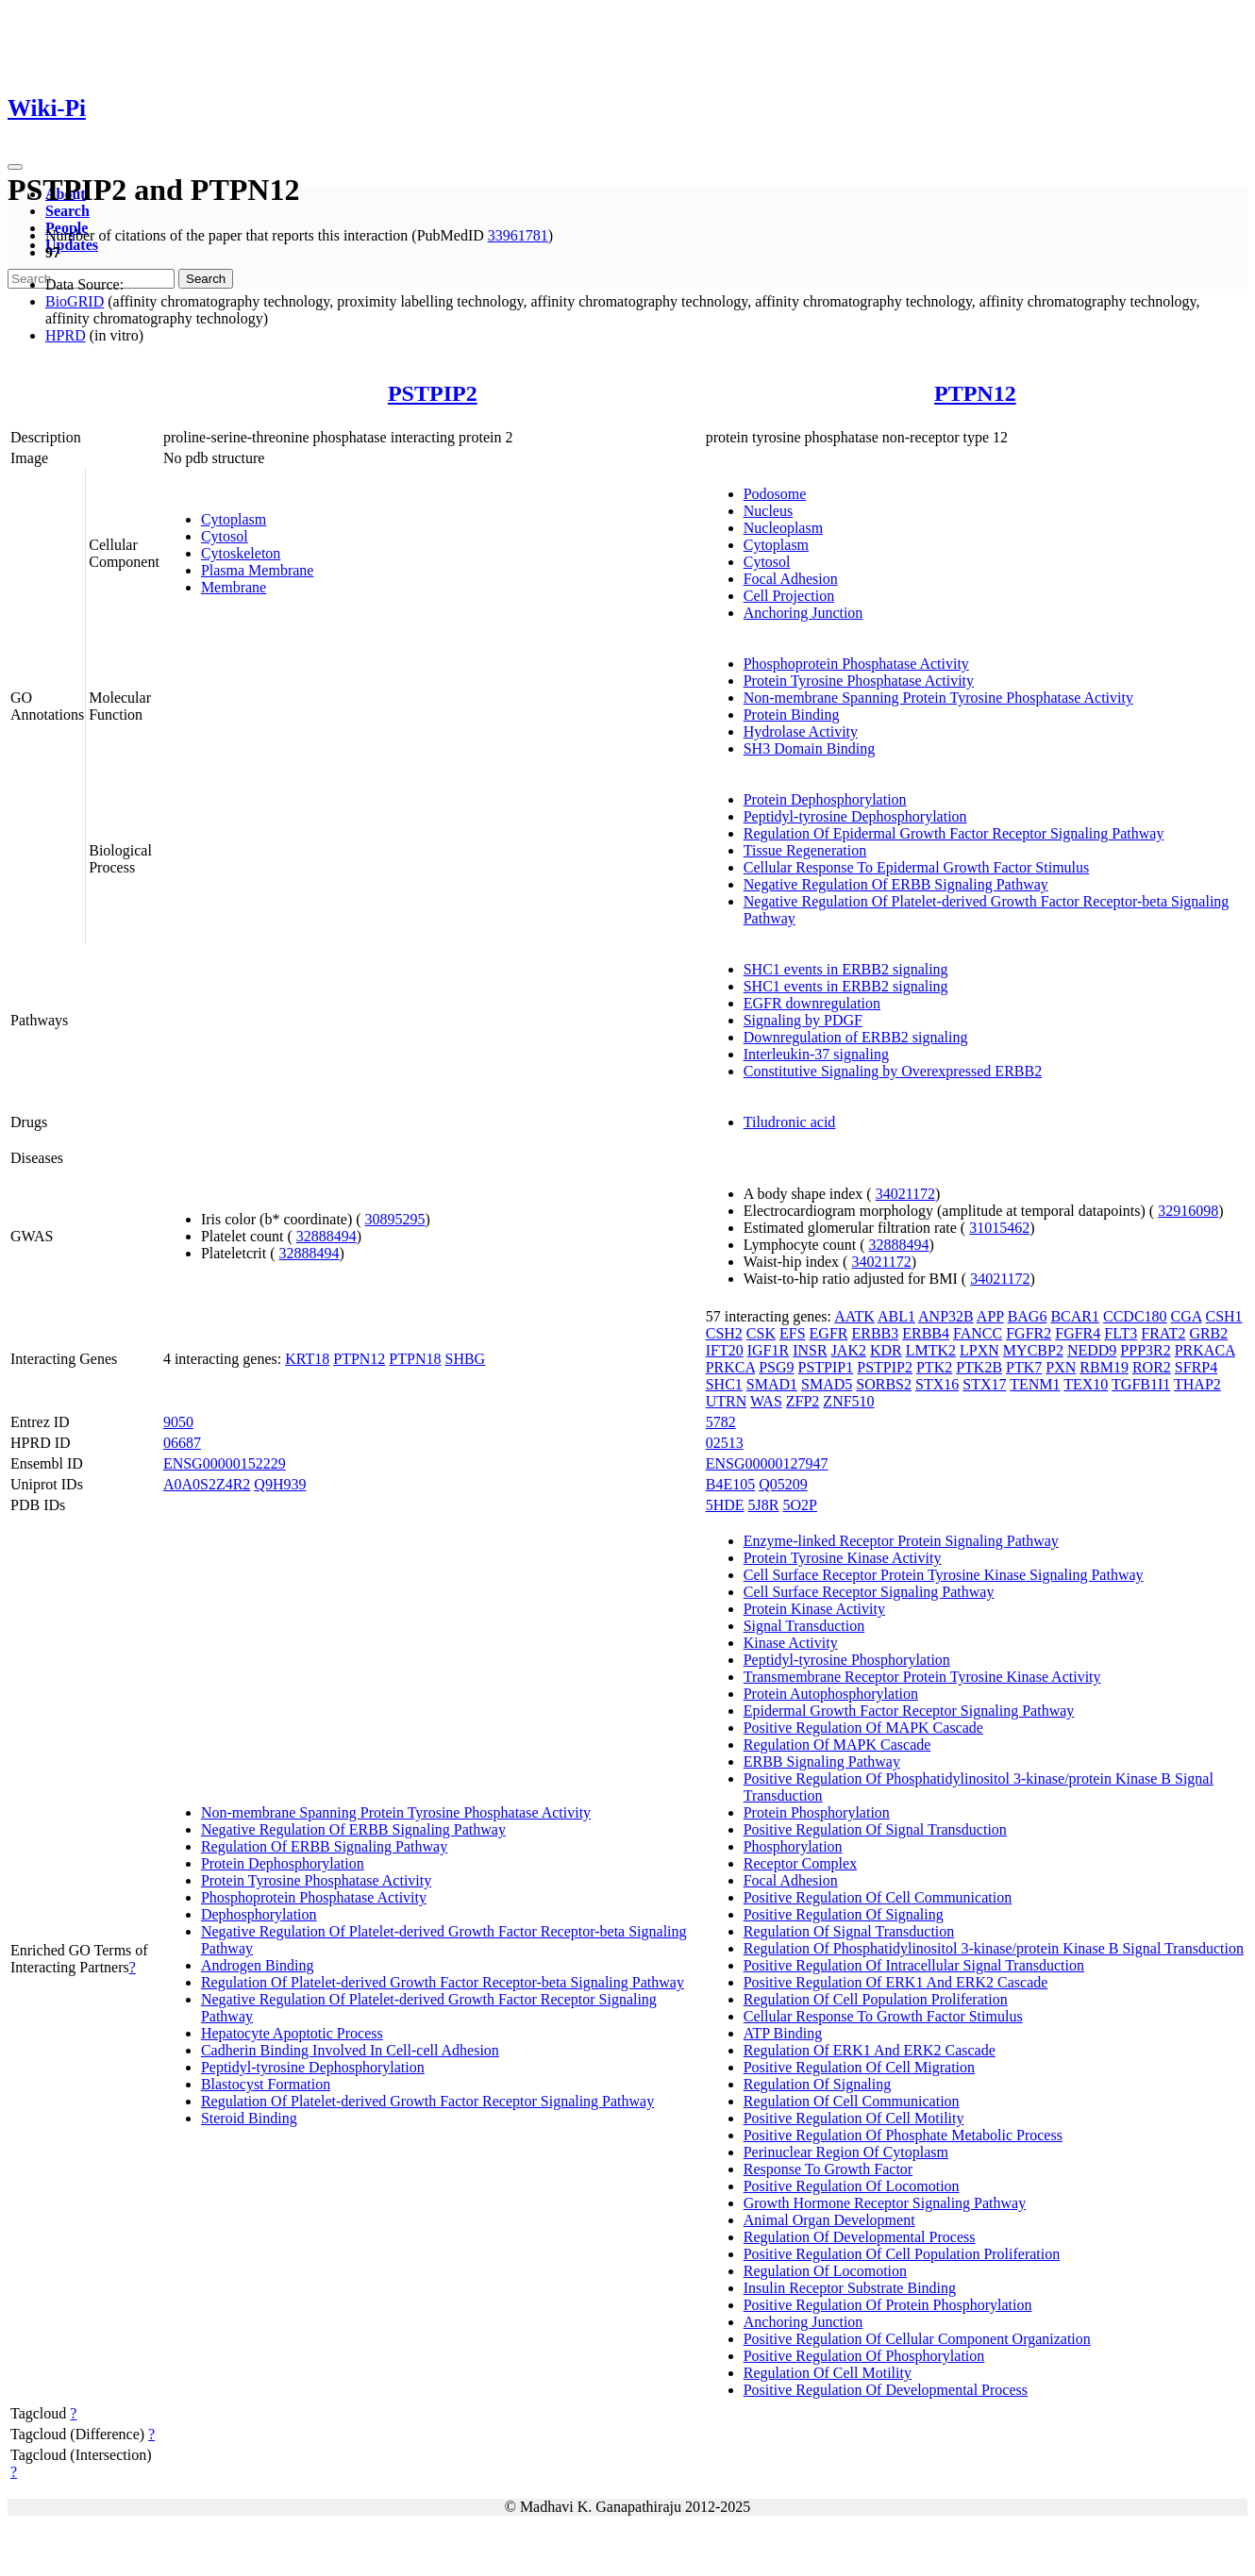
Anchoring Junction (803, 613)
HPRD (65, 335)
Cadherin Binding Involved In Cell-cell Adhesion (350, 2050)
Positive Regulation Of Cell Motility (854, 2118)
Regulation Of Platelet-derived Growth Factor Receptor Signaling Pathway (427, 2101)
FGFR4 (1077, 1333)
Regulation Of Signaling (817, 2084)
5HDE (725, 1505)
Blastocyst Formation (265, 2084)
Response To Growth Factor (828, 2169)
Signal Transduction (804, 1626)
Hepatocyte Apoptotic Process (292, 2033)
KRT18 (307, 1359)
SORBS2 (884, 1384)
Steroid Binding (249, 2118)
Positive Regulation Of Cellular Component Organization (917, 2339)
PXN (1061, 1367)
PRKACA (1205, 1350)
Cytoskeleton (240, 553)
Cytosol (224, 536)
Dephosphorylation (259, 1914)
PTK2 (934, 1367)
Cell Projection (789, 596)
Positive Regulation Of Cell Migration (859, 2067)
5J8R (763, 1505)
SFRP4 (1196, 1367)
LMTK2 (931, 1350)
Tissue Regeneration (805, 850)
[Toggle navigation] (15, 167)
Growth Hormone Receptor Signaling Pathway (885, 2203)
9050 (178, 1422)
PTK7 (1024, 1367)
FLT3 (1120, 1333)
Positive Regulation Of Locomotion (852, 2186)
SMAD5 (826, 1384)
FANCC (977, 1333)
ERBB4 (925, 1333)
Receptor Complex (800, 1863)
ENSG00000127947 (767, 1463)
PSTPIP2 (432, 393)
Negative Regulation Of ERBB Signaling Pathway (896, 884)
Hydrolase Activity (801, 731)
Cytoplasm (233, 519)
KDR (886, 1350)
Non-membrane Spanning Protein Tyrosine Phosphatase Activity (938, 698)
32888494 (326, 1236)
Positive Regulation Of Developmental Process (886, 2390)
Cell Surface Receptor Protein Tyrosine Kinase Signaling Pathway (944, 1575)
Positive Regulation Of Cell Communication (878, 1897)
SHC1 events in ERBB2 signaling (846, 969)
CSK (761, 1333)
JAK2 (848, 1350)
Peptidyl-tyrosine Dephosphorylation (855, 816)
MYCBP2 (1033, 1350)
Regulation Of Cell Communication (852, 2101)
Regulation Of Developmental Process (860, 2237)
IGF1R (768, 1350)
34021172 (905, 1194)
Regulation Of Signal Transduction (849, 1931)
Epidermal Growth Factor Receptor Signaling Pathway (909, 1711)
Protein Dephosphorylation (825, 799)
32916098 (1188, 1211)
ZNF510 (848, 1401)
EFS (792, 1333)
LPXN (979, 1350)
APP (990, 1316)
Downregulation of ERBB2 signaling (856, 1037)
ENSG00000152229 (224, 1463)
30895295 (395, 1219)
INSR (810, 1350)
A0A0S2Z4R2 (206, 1484)
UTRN (726, 1401)
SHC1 (724, 1384)
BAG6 (1027, 1316)
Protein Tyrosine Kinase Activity (843, 1558)
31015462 (999, 1228)
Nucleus (768, 511)
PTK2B (979, 1367)
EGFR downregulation (812, 1003)
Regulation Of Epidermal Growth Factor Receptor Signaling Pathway (954, 833)
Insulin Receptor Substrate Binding (850, 2288)
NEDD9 (1091, 1350)
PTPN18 (415, 1359)
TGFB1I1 (1141, 1384)
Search (67, 211)
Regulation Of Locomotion (825, 2271)
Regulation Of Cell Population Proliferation (876, 1999)
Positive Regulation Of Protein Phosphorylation (888, 2305)
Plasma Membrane (257, 570)
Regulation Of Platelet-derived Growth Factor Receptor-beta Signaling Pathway (442, 1982)
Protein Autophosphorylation (831, 1694)
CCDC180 (1135, 1316)
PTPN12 (975, 393)
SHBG (464, 1359)
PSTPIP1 (826, 1367)
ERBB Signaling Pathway (822, 1761)
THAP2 (1197, 1384)
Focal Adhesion (791, 579)
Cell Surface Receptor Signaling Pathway (869, 1592)
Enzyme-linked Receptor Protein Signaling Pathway (901, 1541)
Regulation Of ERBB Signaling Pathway (324, 1846)
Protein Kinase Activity (814, 1609)
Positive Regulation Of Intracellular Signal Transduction (914, 1965)
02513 (725, 1443)
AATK (854, 1316)
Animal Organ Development (829, 2220)
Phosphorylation (793, 1846)
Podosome (775, 494)
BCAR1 (1074, 1316)
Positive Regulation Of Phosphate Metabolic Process (903, 2135)
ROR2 (1151, 1367)
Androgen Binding (257, 1965)
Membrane (233, 587)
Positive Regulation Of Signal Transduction (875, 1829)
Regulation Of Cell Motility (828, 2373)
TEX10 (1085, 1384)
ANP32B (946, 1316)
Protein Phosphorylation (817, 1812)
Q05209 (783, 1484)
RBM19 (1104, 1367)
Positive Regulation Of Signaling (844, 1914)
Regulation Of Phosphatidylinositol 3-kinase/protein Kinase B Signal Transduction (994, 1948)
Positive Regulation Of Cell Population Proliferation (902, 2254)
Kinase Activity (791, 1643)
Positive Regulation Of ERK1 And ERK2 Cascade (896, 1982)
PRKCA (730, 1367)
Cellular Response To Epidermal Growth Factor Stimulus (917, 867)
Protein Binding (792, 714)
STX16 (937, 1384)
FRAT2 (1163, 1333)
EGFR (829, 1333)
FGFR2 (1028, 1333)
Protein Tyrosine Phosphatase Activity (859, 681)
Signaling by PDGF (803, 1020)
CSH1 (1223, 1316)
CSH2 (724, 1333)
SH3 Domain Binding (810, 748)
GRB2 (1208, 1333)
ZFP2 (803, 1401)
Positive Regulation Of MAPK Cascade (863, 1728)
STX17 (984, 1384)
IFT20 (725, 1350)
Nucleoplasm (783, 528)
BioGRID (74, 301)
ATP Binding (783, 2033)
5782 (721, 1422)
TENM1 (1035, 1384)
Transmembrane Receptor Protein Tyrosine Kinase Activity (922, 1677)
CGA (1186, 1316)
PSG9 (776, 1367)
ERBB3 (874, 1333)
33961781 (518, 235)
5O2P (800, 1505)
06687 (182, 1443)
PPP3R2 (1145, 1350)
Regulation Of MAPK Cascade (837, 1745)
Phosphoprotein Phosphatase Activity (856, 664)
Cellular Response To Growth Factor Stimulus (883, 2016)
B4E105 (730, 1484)
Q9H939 (280, 1484)
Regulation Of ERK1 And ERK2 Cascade (870, 2050)
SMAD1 (771, 1384)
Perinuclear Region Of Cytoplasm (846, 2152)
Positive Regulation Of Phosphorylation (864, 2356)
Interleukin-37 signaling (816, 1054)
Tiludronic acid (790, 1122)
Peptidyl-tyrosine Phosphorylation (847, 1660)
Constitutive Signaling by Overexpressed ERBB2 (893, 1071)
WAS (766, 1401)
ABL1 (896, 1316)
